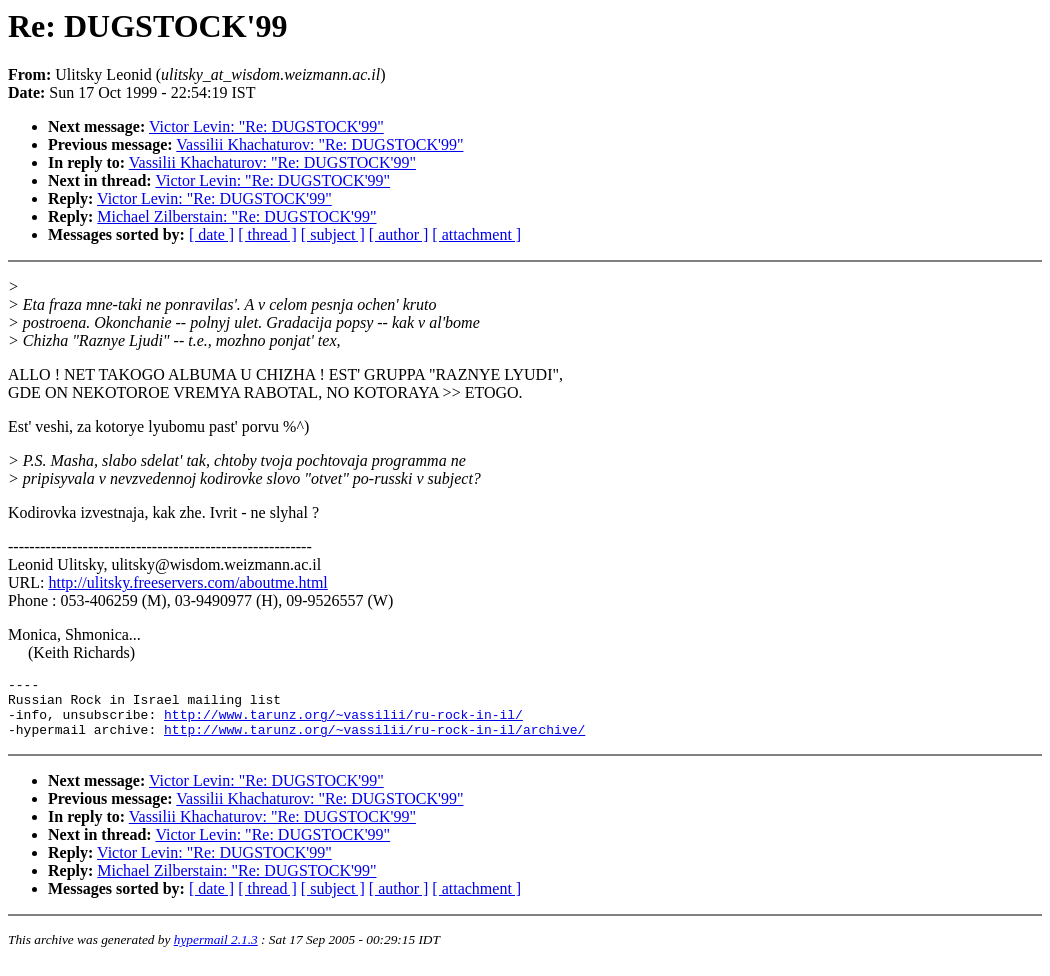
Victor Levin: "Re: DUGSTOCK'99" (266, 126)
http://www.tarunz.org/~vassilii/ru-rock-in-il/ (343, 723)
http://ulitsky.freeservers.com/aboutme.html (187, 582)
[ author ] (399, 234)
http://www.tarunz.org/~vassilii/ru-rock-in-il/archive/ (374, 741)
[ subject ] (333, 234)
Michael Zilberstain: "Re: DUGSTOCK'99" (236, 216)
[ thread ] (267, 234)
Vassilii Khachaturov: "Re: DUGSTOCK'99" (319, 144)
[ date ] (211, 234)
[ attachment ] (476, 234)
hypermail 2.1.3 (216, 951)
